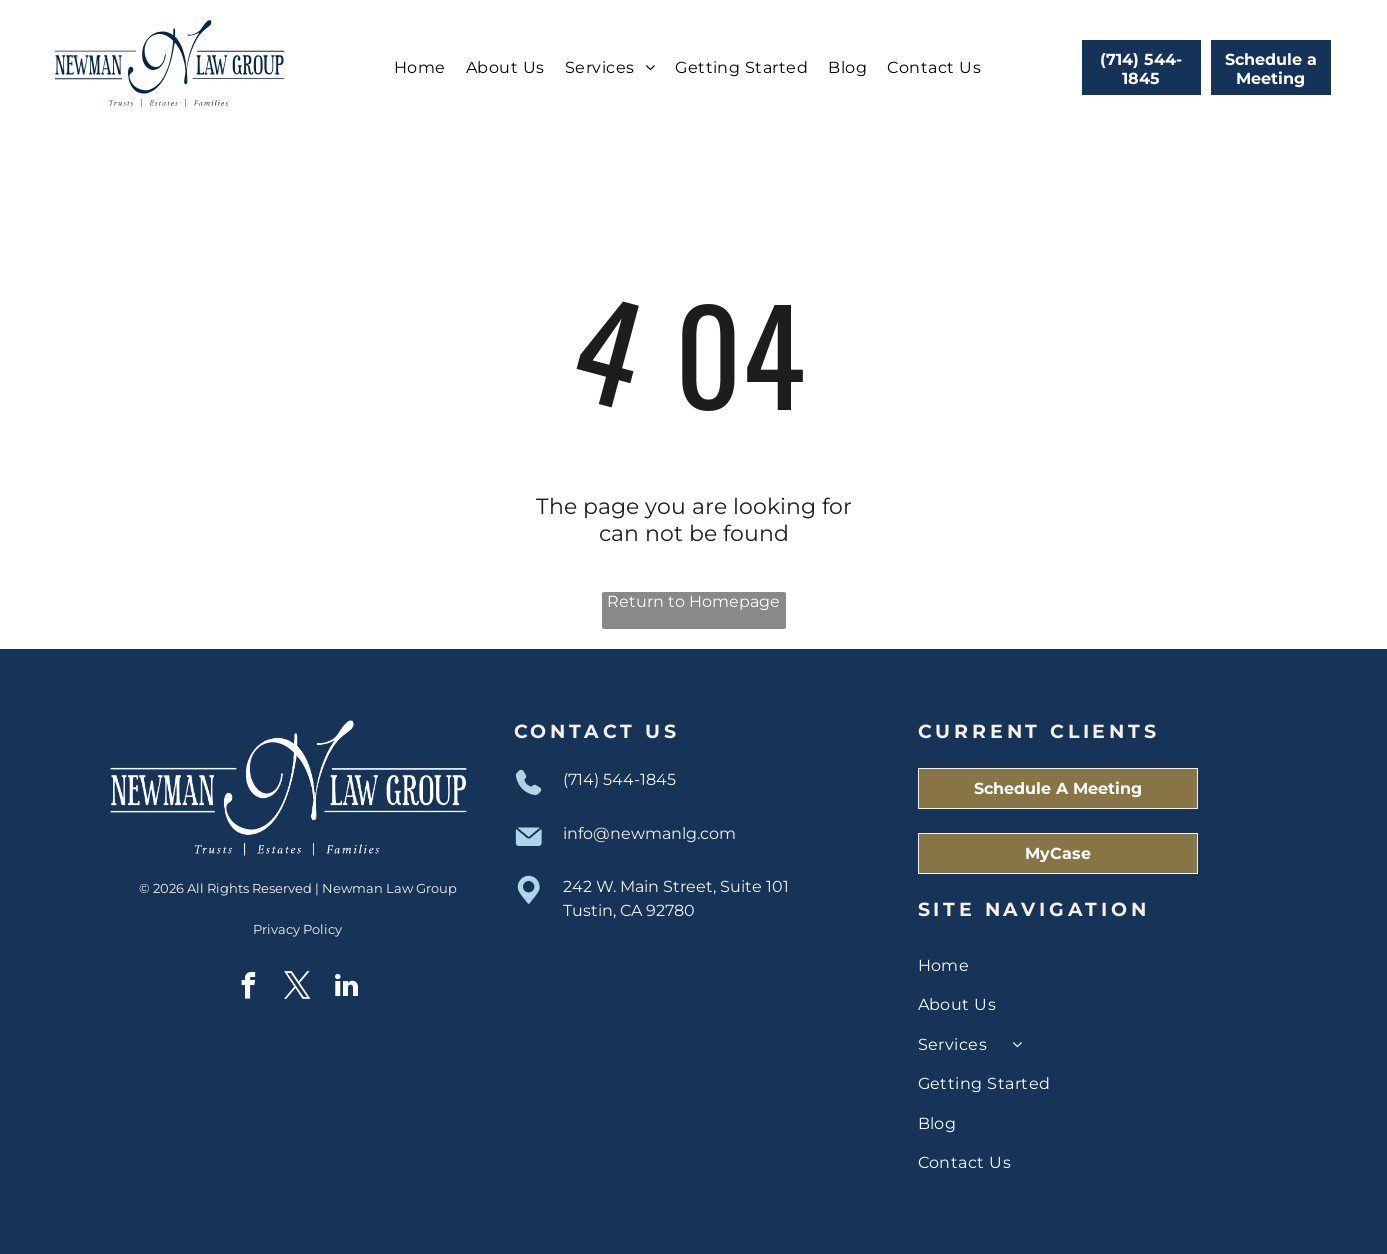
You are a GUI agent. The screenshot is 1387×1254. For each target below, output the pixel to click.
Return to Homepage (693, 601)
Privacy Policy (297, 929)
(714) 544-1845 (619, 779)
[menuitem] (420, 67)
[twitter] (298, 988)
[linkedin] (347, 988)
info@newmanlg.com (649, 833)
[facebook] (249, 988)
